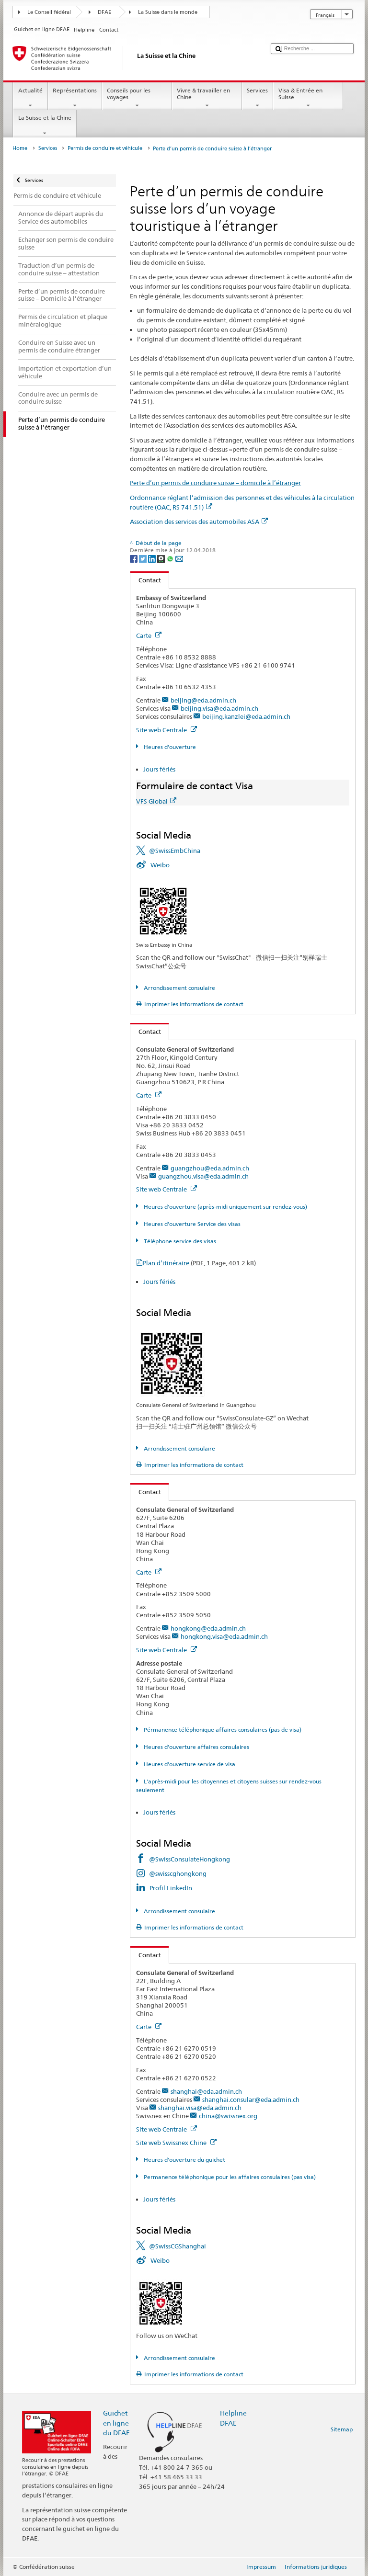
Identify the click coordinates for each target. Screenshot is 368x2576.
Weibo (160, 865)
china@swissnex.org (228, 2116)
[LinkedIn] (152, 558)
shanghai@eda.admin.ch (206, 2091)
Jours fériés (159, 769)
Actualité (30, 98)
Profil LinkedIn (171, 1888)
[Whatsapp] (170, 558)
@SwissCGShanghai (177, 2246)
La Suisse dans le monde (167, 12)
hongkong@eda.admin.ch (208, 1628)
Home (19, 148)
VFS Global (156, 801)
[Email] (179, 558)
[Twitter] (143, 558)
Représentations (75, 98)
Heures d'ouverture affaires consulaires (195, 1746)
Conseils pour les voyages (137, 98)
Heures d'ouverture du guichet (183, 2159)
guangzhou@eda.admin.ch (210, 1168)
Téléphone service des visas (179, 1241)
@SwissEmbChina (174, 850)
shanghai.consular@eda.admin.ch (250, 2099)
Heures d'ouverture (169, 746)
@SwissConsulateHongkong (189, 1859)
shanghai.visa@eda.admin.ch (200, 2107)
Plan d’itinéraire (199, 1263)
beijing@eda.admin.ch (203, 700)
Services (257, 98)
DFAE (104, 12)
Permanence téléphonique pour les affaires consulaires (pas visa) (229, 2176)
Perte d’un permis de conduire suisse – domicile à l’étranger (215, 483)
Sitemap (342, 2429)
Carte (148, 635)
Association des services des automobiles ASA (199, 521)
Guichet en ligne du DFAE (116, 2422)
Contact (145, 580)
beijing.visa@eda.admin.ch (219, 708)
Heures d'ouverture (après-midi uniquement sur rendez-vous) (224, 1206)
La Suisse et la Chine (44, 125)
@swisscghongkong (178, 1873)
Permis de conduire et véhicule (105, 148)
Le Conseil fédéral (49, 12)
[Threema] (161, 558)
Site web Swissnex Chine (176, 2142)
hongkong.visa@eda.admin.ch (224, 1636)
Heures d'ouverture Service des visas (191, 1223)
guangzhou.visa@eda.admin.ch (203, 1176)
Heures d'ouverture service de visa (188, 1764)
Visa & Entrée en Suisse (308, 98)
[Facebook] (134, 558)
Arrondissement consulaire (178, 987)
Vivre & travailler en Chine (207, 98)
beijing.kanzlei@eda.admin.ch (246, 716)
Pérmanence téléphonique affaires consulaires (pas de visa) (221, 1729)
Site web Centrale (166, 730)
